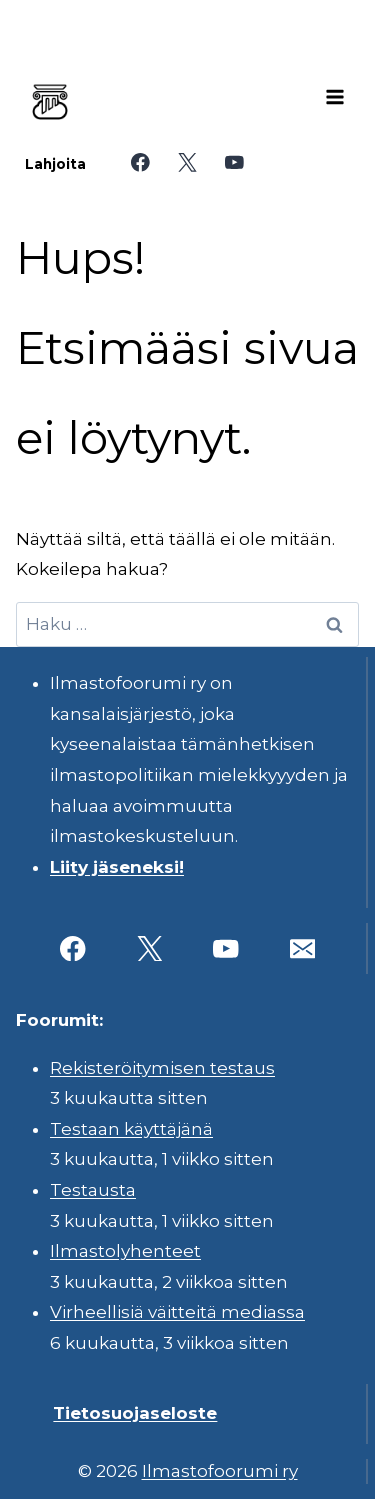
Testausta (93, 1190)
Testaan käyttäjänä (131, 1129)
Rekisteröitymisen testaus (162, 1068)
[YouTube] (234, 162)
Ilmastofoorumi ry (220, 1471)
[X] (187, 162)
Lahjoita (55, 164)
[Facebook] (140, 162)
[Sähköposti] (302, 948)
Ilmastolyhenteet (125, 1251)
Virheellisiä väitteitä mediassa (177, 1312)
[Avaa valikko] (335, 97)
